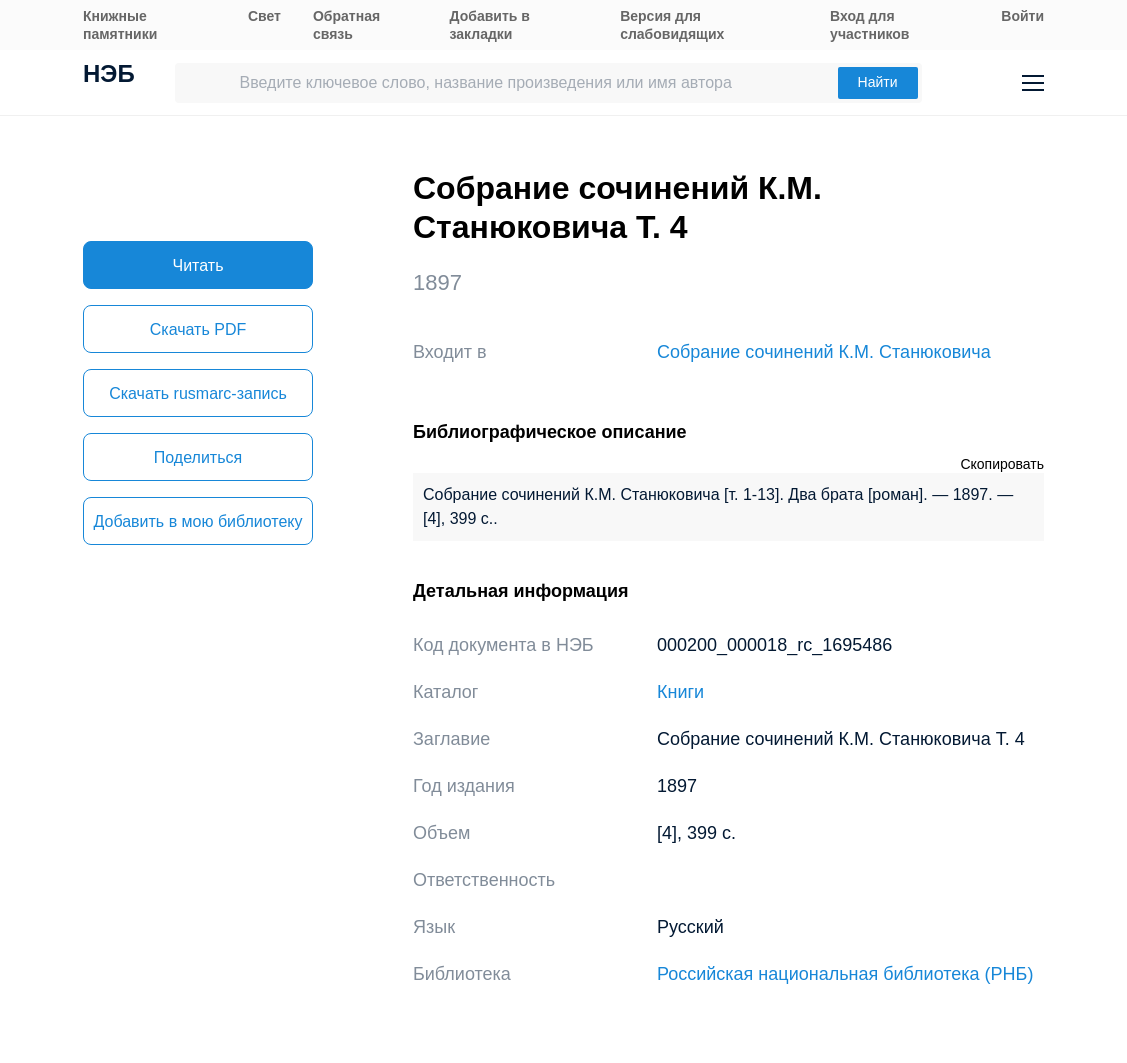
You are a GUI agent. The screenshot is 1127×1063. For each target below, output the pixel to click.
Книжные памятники (120, 25)
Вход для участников (869, 25)
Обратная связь (346, 25)
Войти (1022, 16)
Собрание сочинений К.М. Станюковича (824, 352)
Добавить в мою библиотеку (197, 521)
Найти (878, 82)
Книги (680, 692)
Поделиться (198, 457)
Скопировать (1002, 464)
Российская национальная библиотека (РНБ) (845, 974)
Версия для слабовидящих (672, 25)
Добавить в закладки (490, 25)
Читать (198, 265)
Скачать (198, 329)
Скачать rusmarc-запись (198, 393)
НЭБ (109, 76)
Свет (264, 16)
